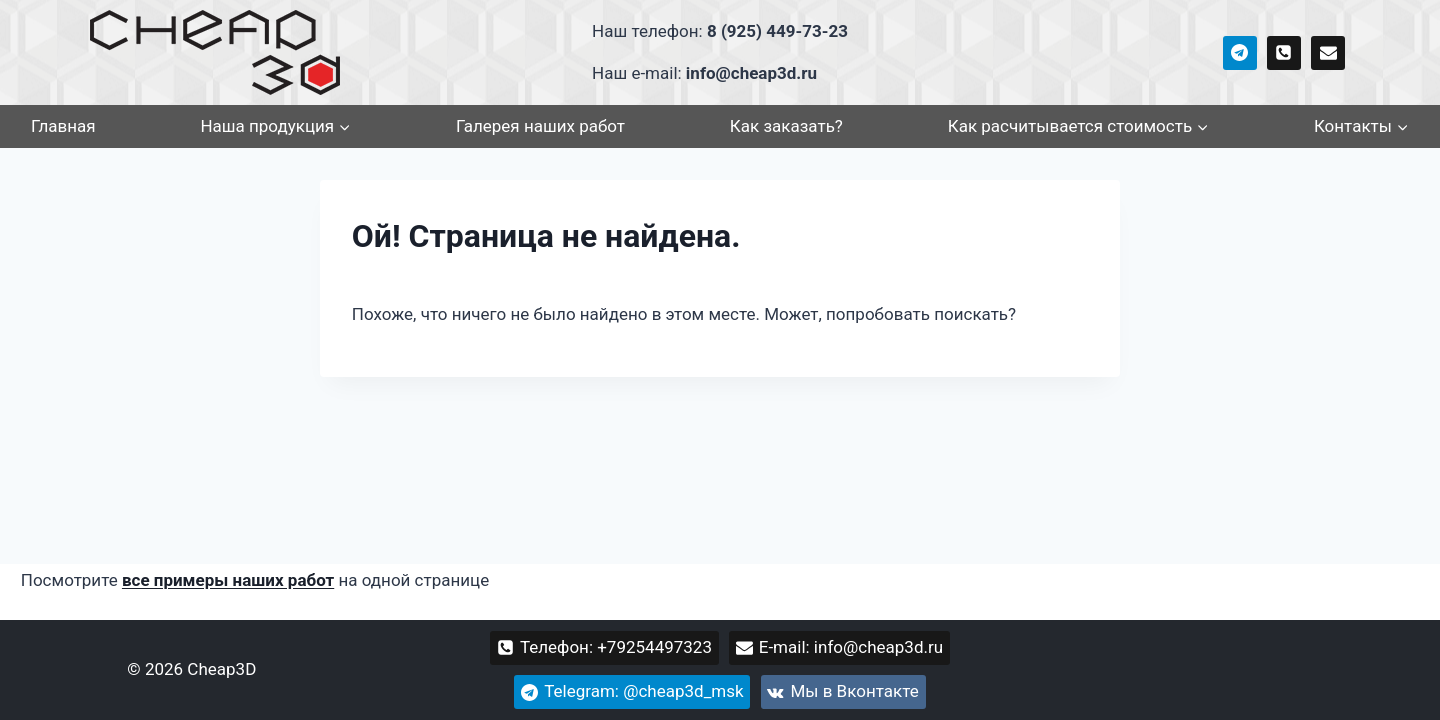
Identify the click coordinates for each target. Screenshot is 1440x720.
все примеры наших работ (228, 580)
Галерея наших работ (540, 126)
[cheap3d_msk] (1240, 53)
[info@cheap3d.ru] (1328, 53)
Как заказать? (786, 126)
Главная (63, 126)
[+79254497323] (1284, 53)
